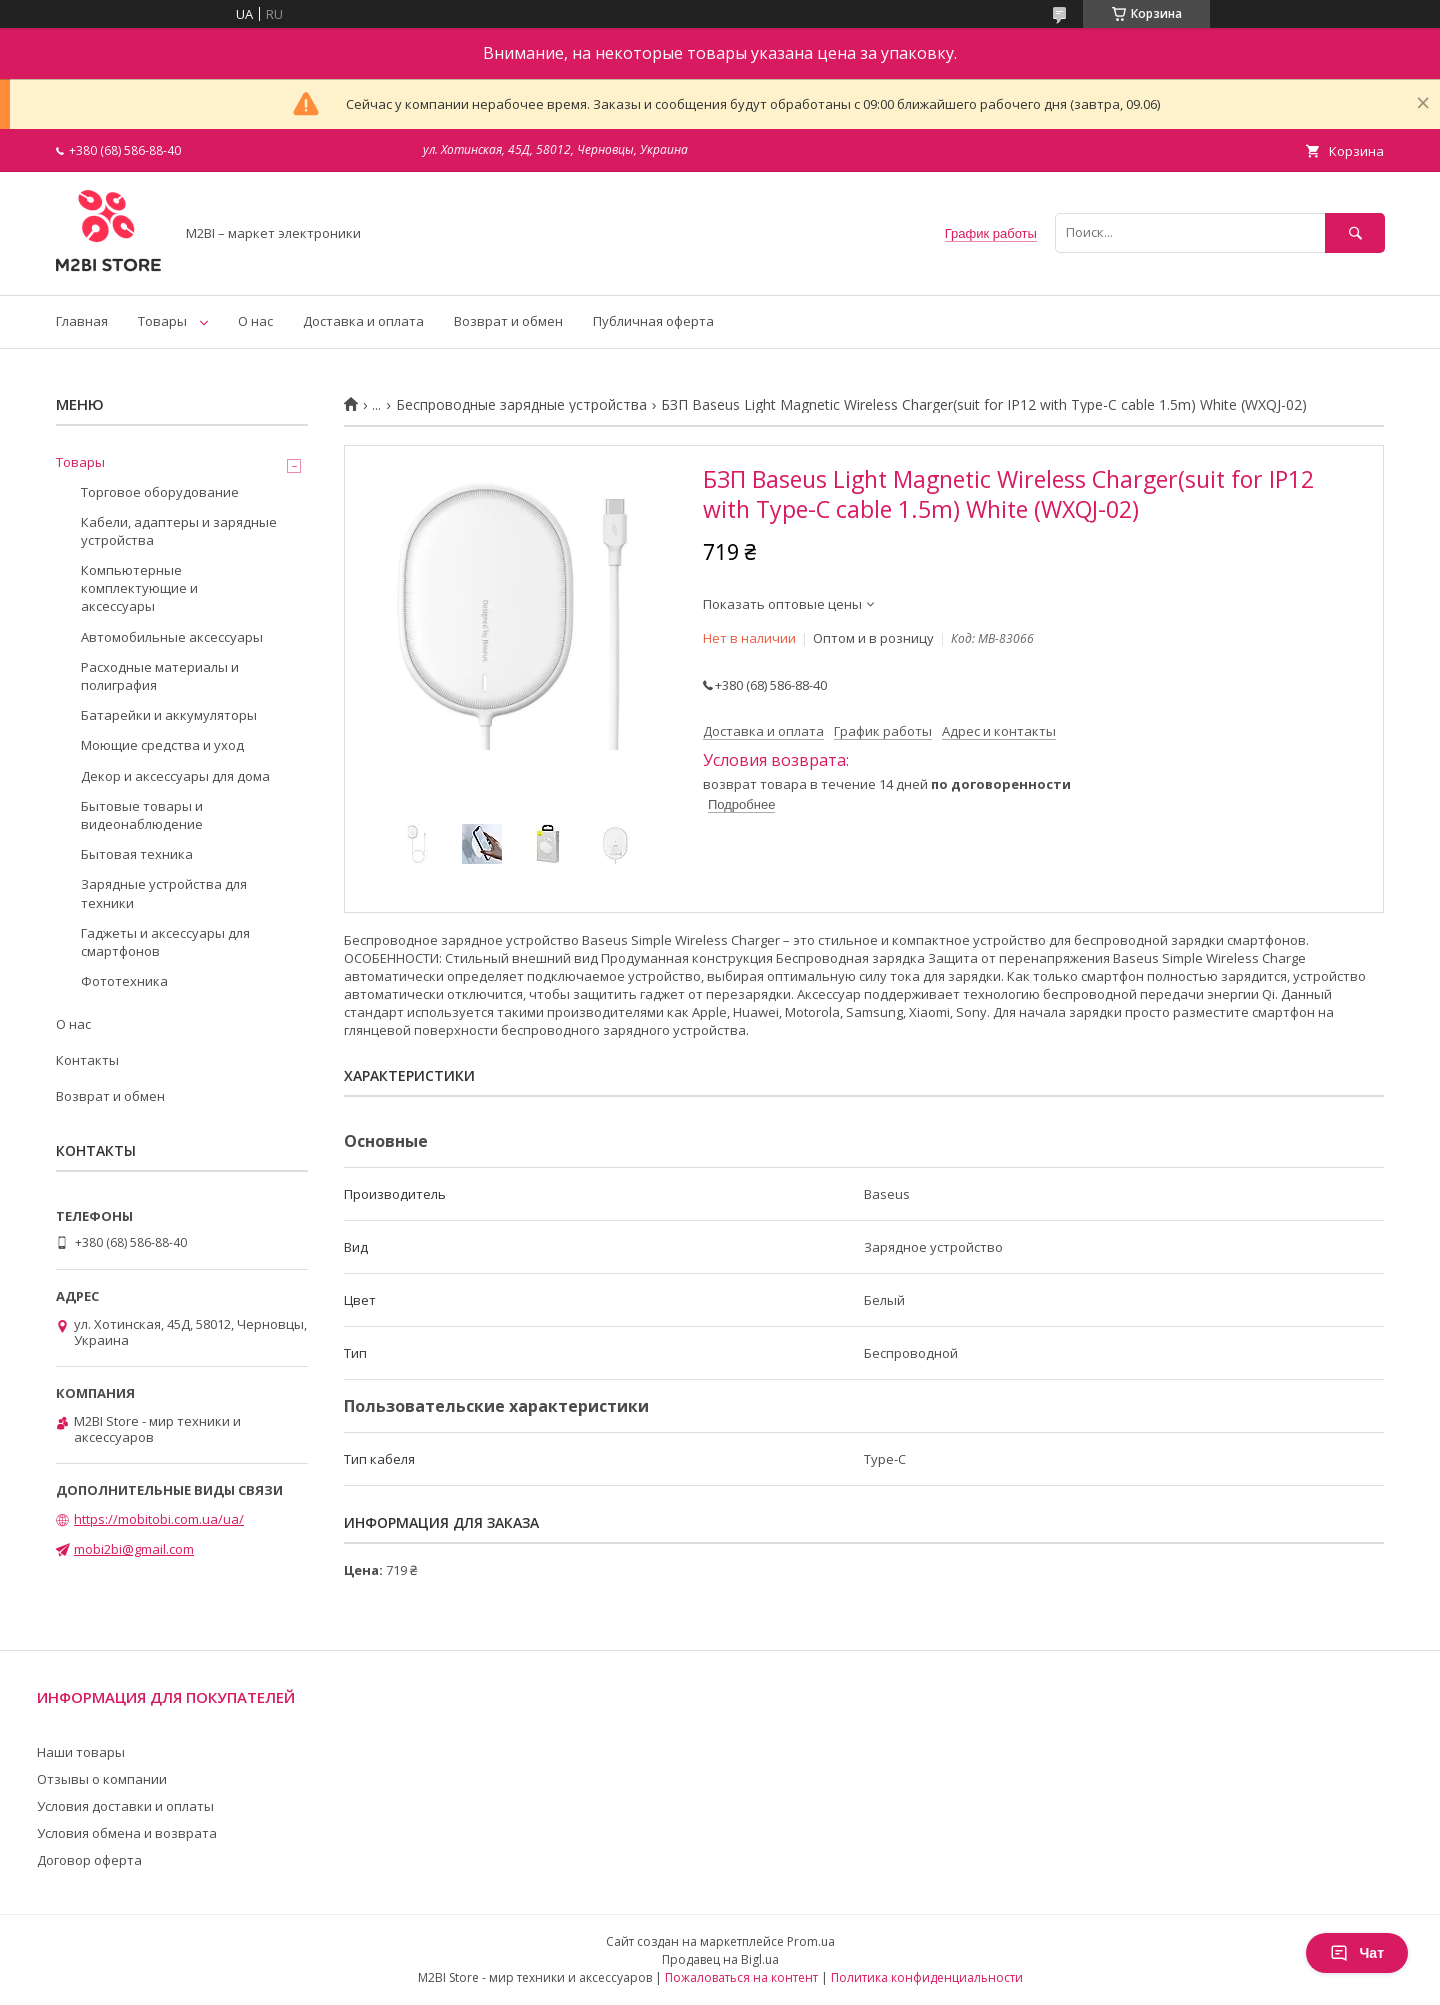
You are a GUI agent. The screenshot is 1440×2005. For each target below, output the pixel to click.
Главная (82, 321)
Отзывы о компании (102, 1779)
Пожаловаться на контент (741, 1977)
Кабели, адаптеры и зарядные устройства (179, 531)
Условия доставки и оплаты (125, 1806)
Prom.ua (811, 1941)
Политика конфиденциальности (927, 1977)
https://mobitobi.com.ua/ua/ (159, 1519)
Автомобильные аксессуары (172, 637)
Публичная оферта (653, 321)
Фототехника (124, 981)
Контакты (87, 1060)
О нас (255, 321)
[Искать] (1355, 232)
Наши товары (81, 1752)
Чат (1357, 1953)
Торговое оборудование (160, 492)
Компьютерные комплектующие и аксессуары (139, 588)
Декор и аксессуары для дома (175, 776)
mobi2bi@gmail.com (134, 1549)
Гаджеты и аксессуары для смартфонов (165, 942)
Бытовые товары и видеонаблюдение (142, 815)
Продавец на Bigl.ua (720, 1959)
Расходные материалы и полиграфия (160, 676)
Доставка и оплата (363, 321)
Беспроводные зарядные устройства (521, 405)
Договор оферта (89, 1860)
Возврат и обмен (508, 321)
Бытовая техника (137, 854)
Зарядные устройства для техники (164, 893)
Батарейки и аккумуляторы (169, 715)
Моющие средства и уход (162, 745)
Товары (162, 321)
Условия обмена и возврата (127, 1833)
